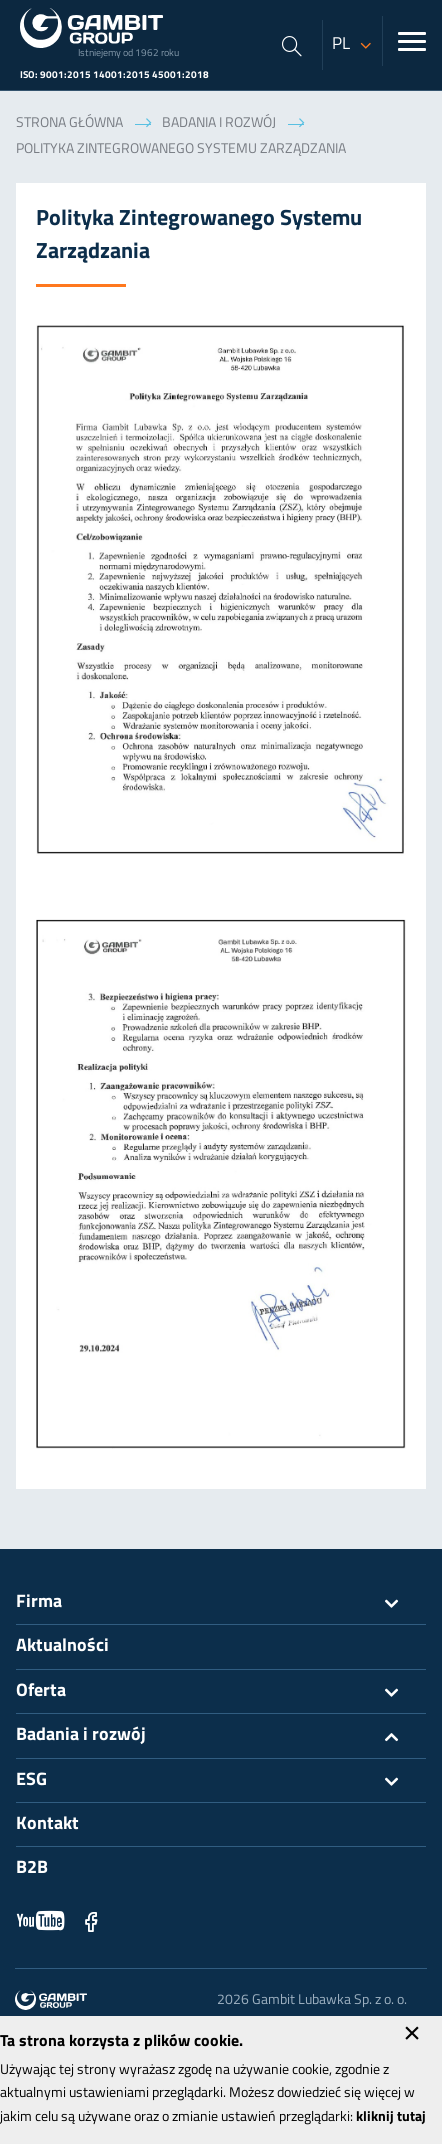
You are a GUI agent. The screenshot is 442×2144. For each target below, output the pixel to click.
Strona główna (69, 123)
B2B (32, 1868)
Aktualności (62, 1646)
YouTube (41, 1921)
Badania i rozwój (219, 123)
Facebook (91, 1921)
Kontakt (47, 1824)
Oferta (221, 1692)
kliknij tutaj (391, 2117)
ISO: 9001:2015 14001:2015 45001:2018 (114, 75)
